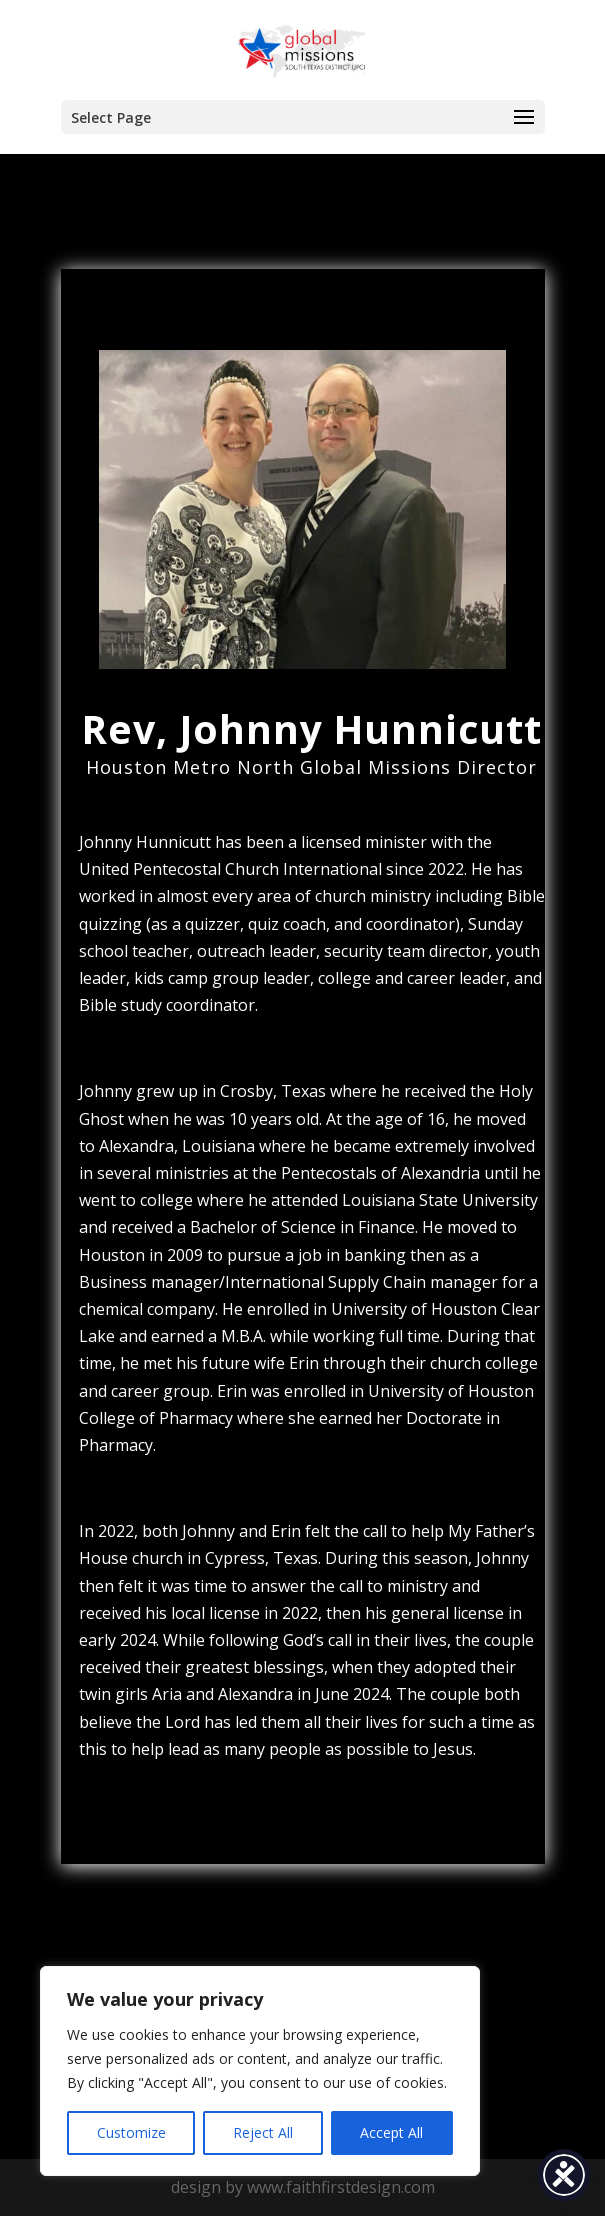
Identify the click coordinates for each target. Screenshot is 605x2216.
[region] (260, 2071)
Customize (131, 2132)
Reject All (263, 2132)
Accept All (391, 2132)
